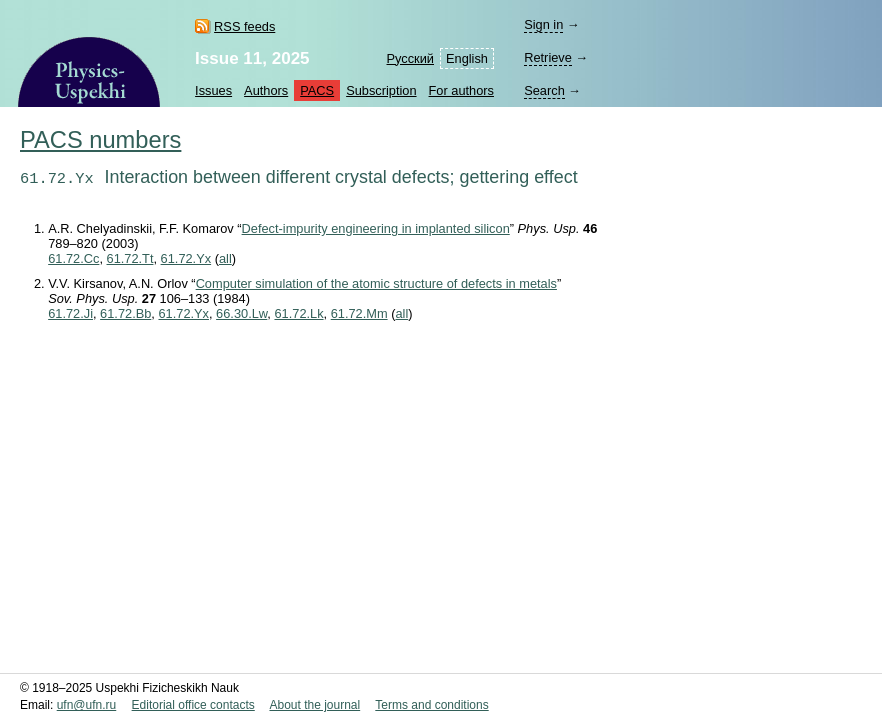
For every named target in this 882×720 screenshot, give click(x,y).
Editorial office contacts (193, 705)
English (467, 58)
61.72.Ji (70, 313)
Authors (266, 90)
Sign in (543, 24)
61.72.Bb (125, 313)
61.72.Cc (73, 258)
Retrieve (548, 57)
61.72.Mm (359, 313)
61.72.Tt (130, 258)
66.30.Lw (241, 313)
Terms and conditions (431, 705)
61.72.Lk (298, 313)
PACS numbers (100, 140)
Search (544, 90)
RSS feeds (244, 26)
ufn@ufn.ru (87, 705)
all (225, 258)
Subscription (381, 90)
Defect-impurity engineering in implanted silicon (376, 228)
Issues (213, 90)
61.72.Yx (186, 258)
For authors (461, 90)
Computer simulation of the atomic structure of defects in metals (376, 283)
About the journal (314, 705)
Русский (410, 58)
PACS (317, 90)
